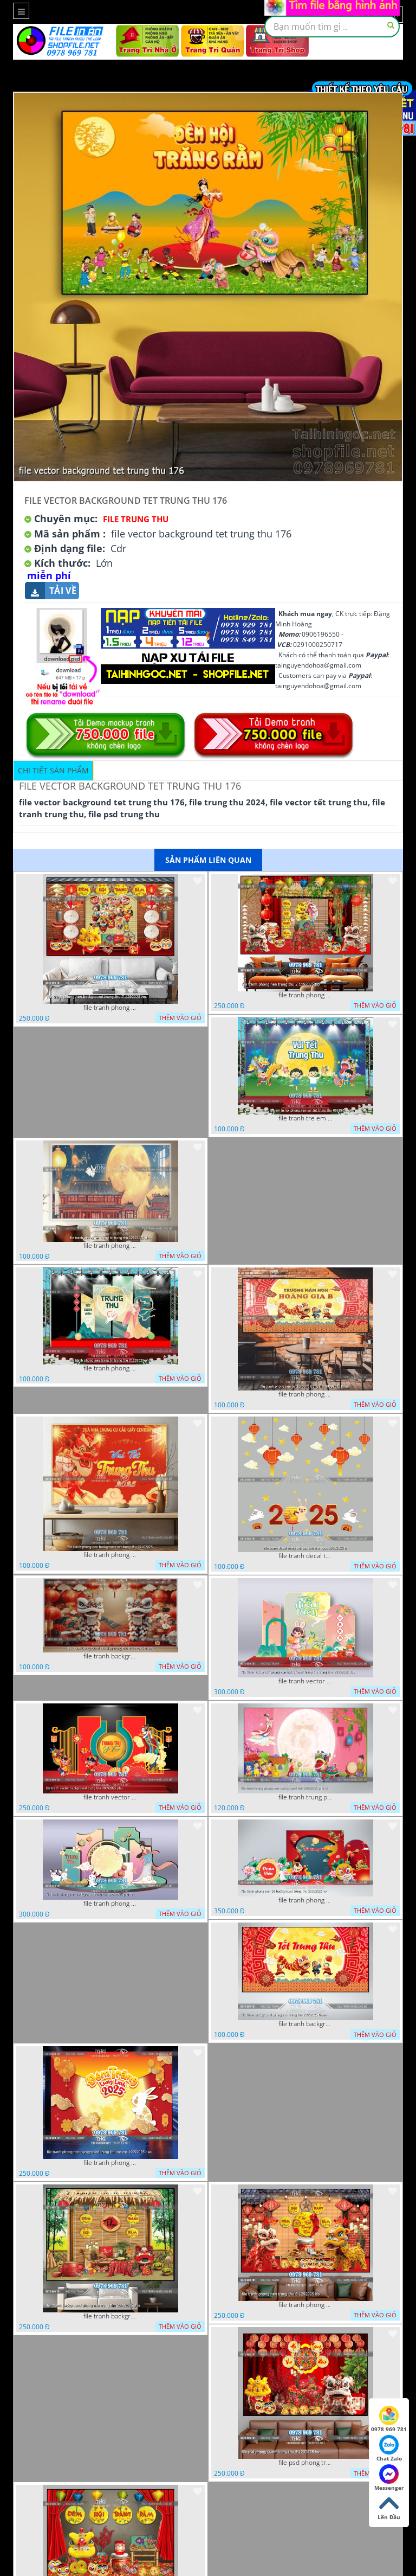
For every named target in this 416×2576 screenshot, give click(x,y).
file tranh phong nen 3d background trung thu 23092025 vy (305, 1900)
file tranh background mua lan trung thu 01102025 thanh (110, 1656)
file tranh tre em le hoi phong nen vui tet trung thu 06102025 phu (305, 1118)
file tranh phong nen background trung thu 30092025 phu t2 (110, 1903)
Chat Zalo (389, 2448)
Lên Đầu (389, 2507)
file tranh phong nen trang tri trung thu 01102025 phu (110, 1368)
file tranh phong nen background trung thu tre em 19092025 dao (110, 2163)
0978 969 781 (389, 2419)
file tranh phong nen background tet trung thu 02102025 (110, 1555)
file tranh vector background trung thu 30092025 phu (110, 1797)
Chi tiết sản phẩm (53, 770)
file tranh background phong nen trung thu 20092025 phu (110, 2316)
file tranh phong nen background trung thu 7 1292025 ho (110, 1007)
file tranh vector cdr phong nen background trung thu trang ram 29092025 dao (305, 1681)
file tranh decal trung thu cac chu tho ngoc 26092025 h (305, 1556)
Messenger (389, 2477)
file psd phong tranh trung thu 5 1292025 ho (305, 2462)
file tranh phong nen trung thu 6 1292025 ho (305, 2305)
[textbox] (332, 26)
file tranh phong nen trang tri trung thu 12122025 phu (110, 1245)
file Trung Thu (135, 519)
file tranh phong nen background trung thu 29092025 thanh (305, 1394)
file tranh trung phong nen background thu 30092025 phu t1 (305, 1797)
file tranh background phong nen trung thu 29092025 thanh (305, 2024)
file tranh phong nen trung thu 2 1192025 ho (305, 995)
